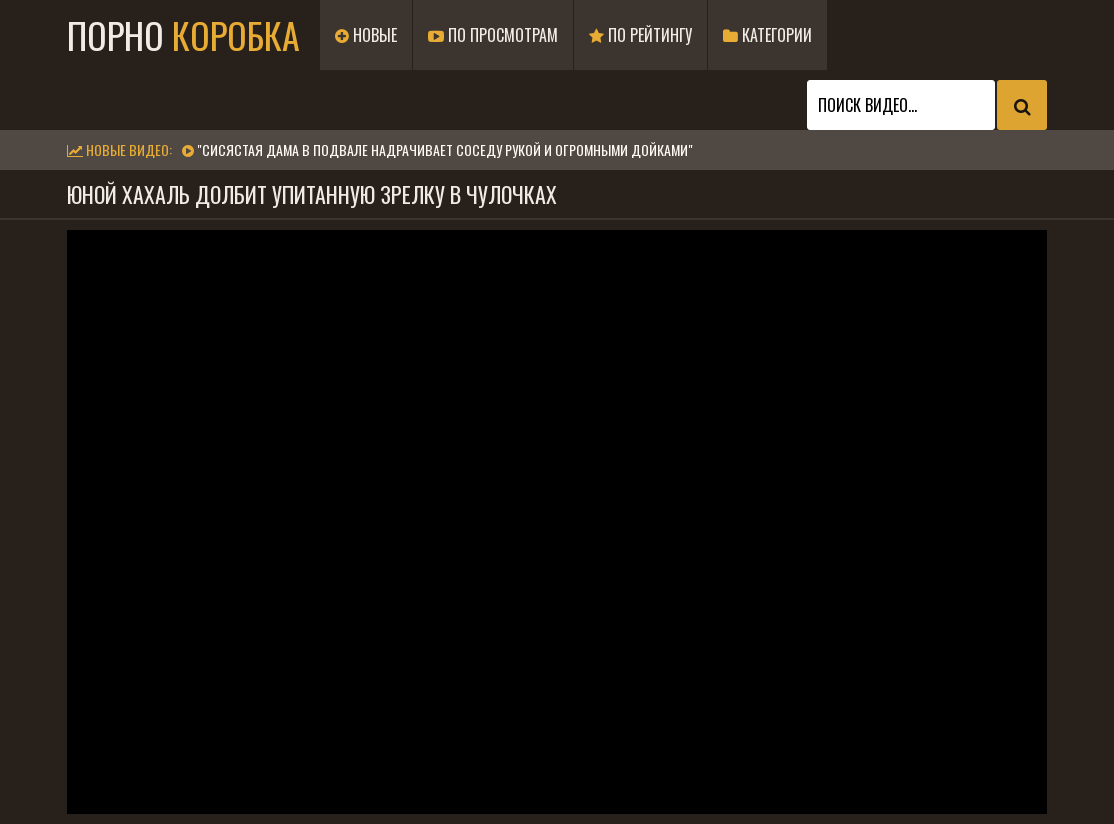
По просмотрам (493, 35)
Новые (366, 35)
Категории (767, 35)
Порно (183, 34)
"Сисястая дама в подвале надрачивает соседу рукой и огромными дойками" (445, 149)
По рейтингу (640, 35)
